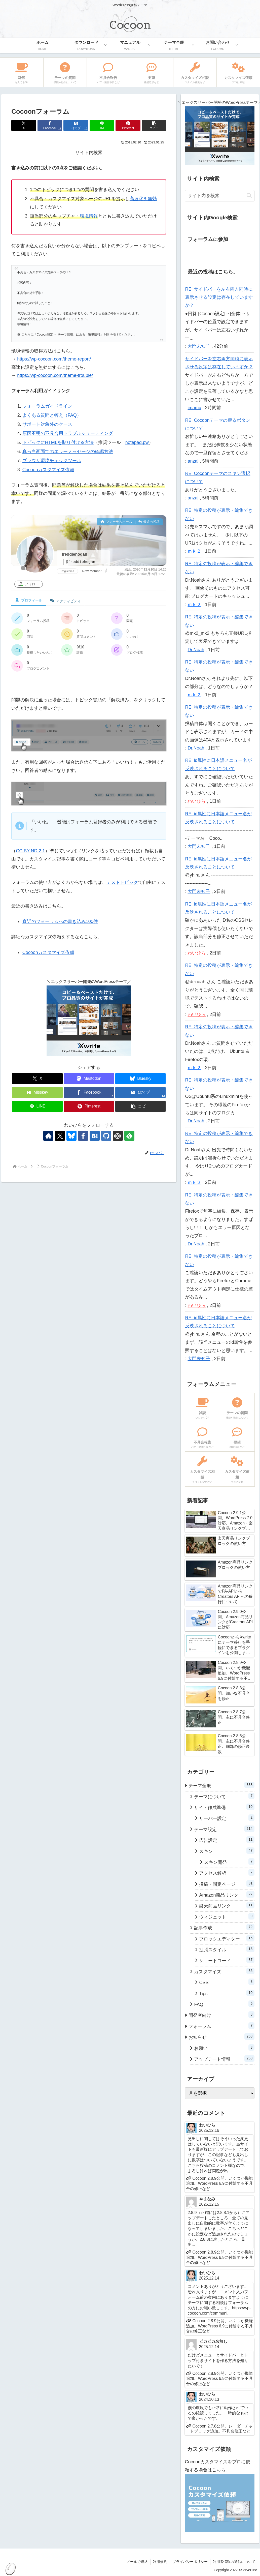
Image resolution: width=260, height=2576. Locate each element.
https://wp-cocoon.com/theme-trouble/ (55, 375)
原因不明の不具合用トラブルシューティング (67, 433)
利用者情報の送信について (234, 2562)
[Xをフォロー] (60, 1136)
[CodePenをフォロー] (118, 1136)
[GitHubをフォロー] (106, 1136)
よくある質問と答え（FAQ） (51, 415)
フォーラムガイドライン (47, 406)
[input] (219, 195)
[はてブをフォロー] (95, 1136)
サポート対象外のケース (47, 424)
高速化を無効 (143, 198)
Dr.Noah (196, 649)
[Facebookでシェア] (50, 125)
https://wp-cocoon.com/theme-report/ (54, 359)
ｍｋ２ (194, 551)
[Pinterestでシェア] (128, 125)
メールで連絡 (137, 2562)
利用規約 (160, 2562)
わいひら (197, 801)
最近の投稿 (149, 522)
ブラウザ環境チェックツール (51, 460)
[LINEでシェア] (102, 125)
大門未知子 (199, 346)
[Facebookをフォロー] (83, 1136)
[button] (154, 125)
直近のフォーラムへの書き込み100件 (60, 921)
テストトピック (122, 882)
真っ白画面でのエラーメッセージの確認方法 (67, 451)
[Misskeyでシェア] (37, 1092)
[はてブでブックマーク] (75, 125)
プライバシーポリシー (190, 2562)
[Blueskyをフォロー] (71, 1136)
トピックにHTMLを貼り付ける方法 (58, 442)
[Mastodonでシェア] (89, 1078)
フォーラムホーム (116, 522)
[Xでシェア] (23, 125)
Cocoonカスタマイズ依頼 (48, 469)
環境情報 (89, 216)
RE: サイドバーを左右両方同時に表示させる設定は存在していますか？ (219, 297)
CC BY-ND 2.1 (30, 850)
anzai (193, 461)
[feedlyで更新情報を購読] (129, 1136)
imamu (194, 407)
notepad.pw (137, 442)
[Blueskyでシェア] (140, 1078)
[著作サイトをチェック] (48, 1136)
